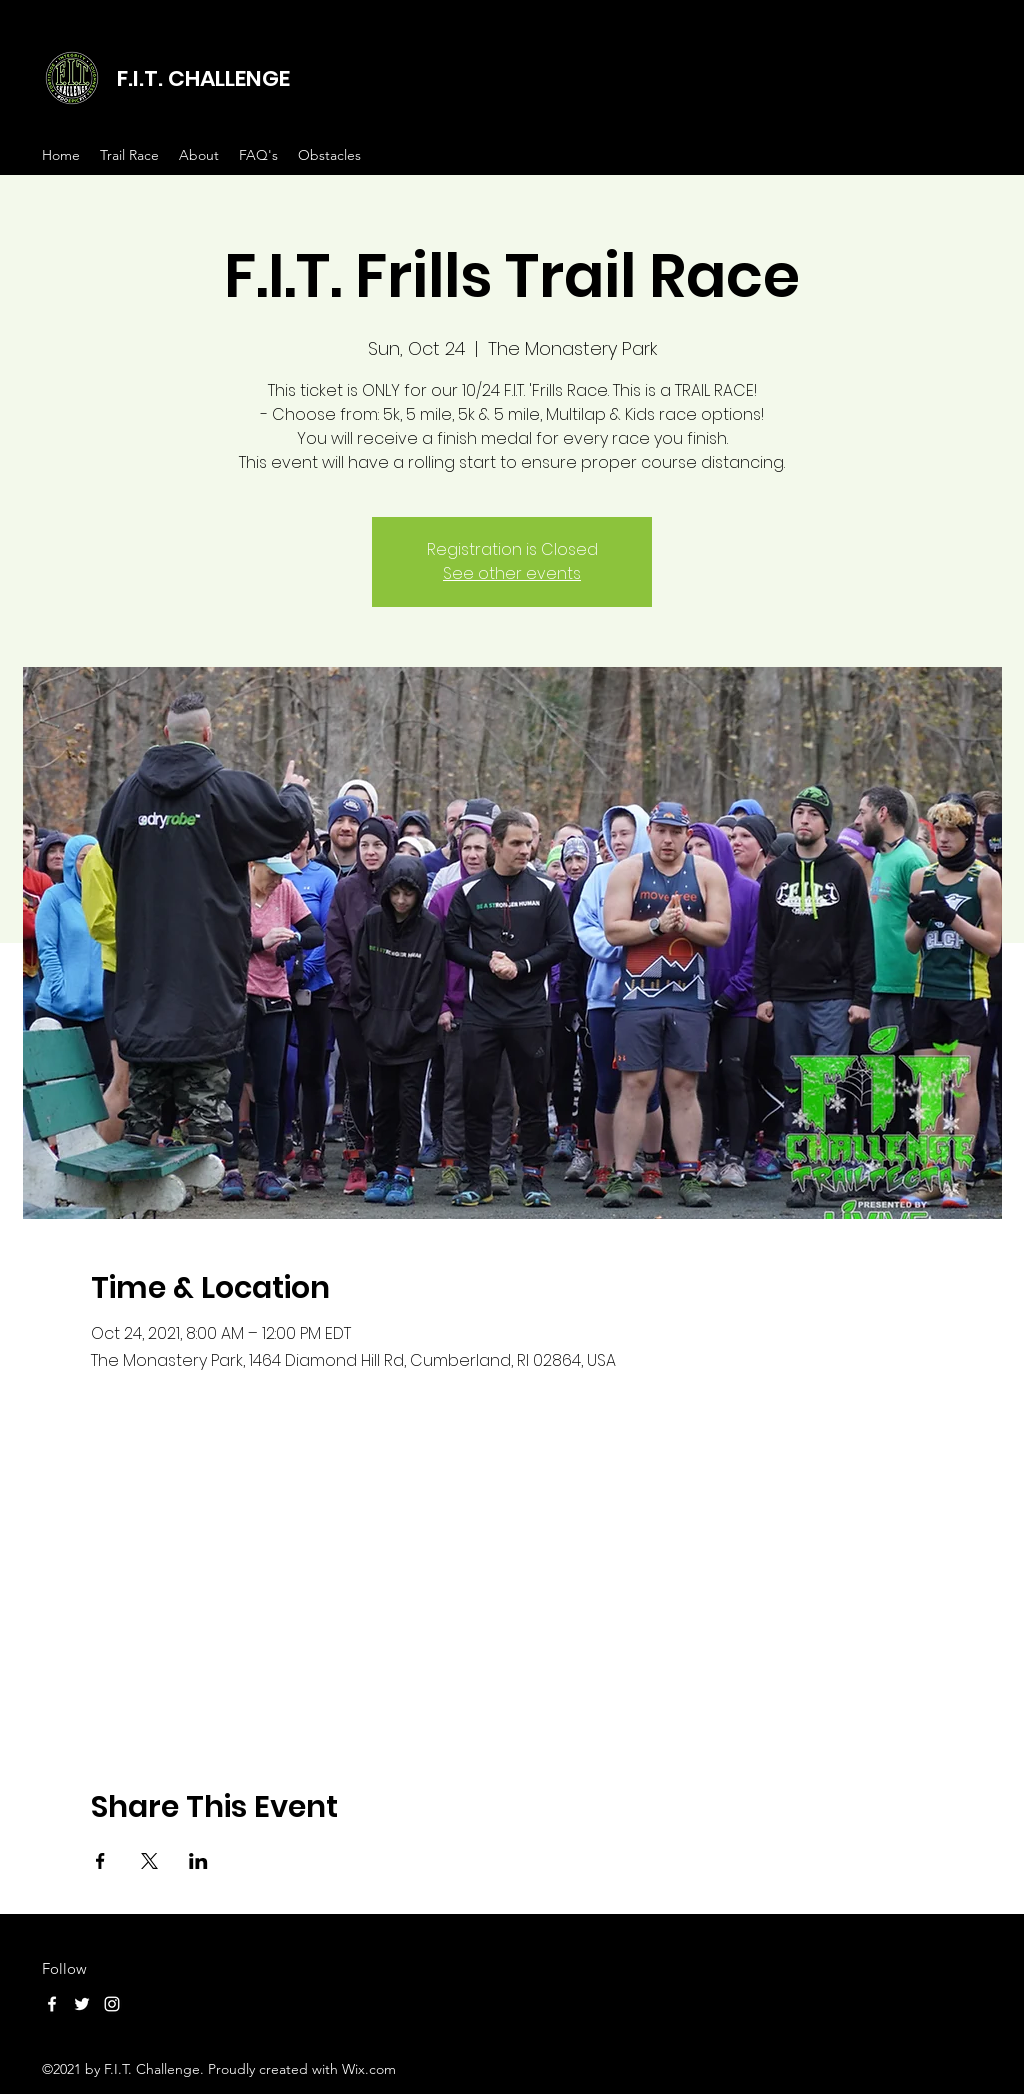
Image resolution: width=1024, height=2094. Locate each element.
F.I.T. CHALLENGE (203, 78)
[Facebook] (52, 2004)
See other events (512, 573)
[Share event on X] (149, 1861)
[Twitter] (82, 2004)
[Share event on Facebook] (100, 1861)
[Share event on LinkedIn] (198, 1861)
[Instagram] (112, 2004)
